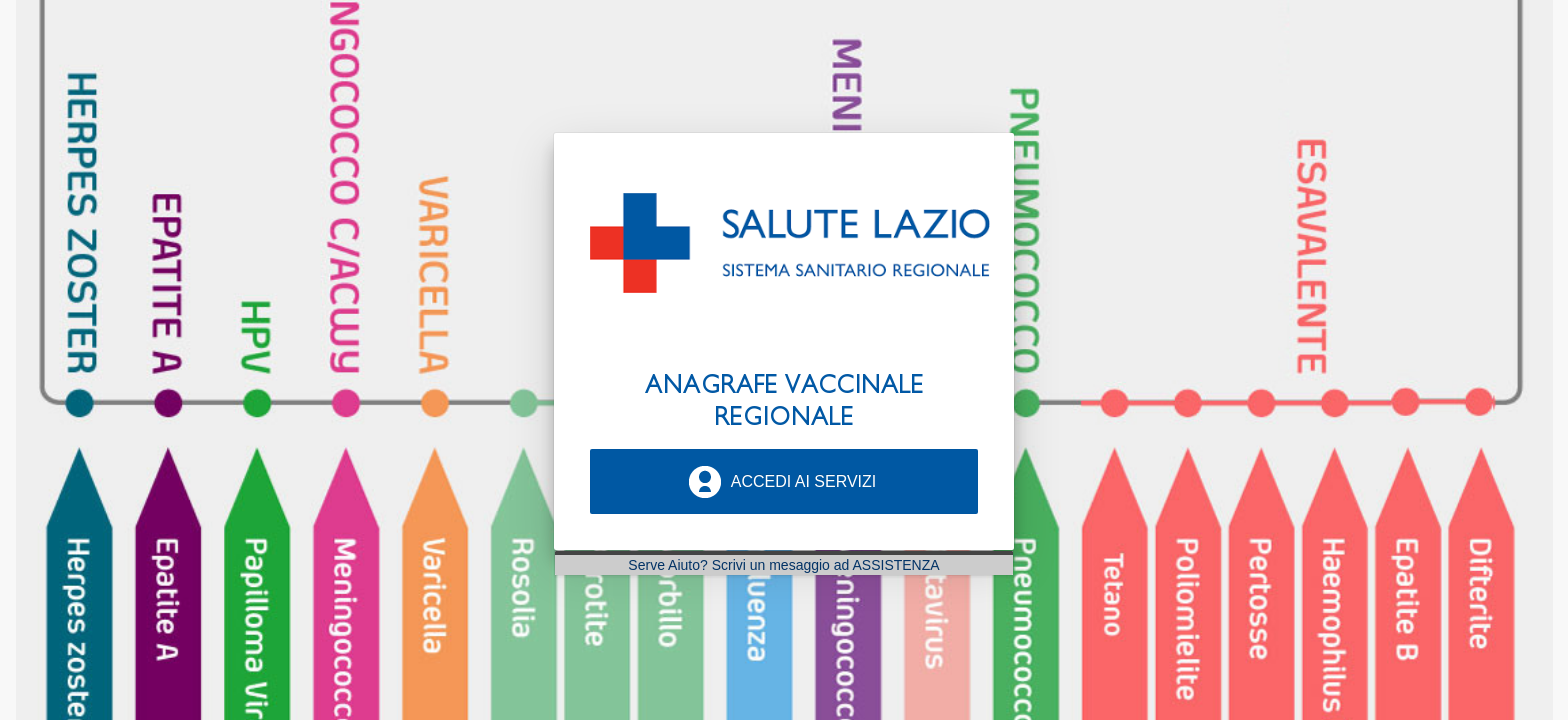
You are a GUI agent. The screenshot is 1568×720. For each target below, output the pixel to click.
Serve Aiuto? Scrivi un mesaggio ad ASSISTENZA (783, 565)
